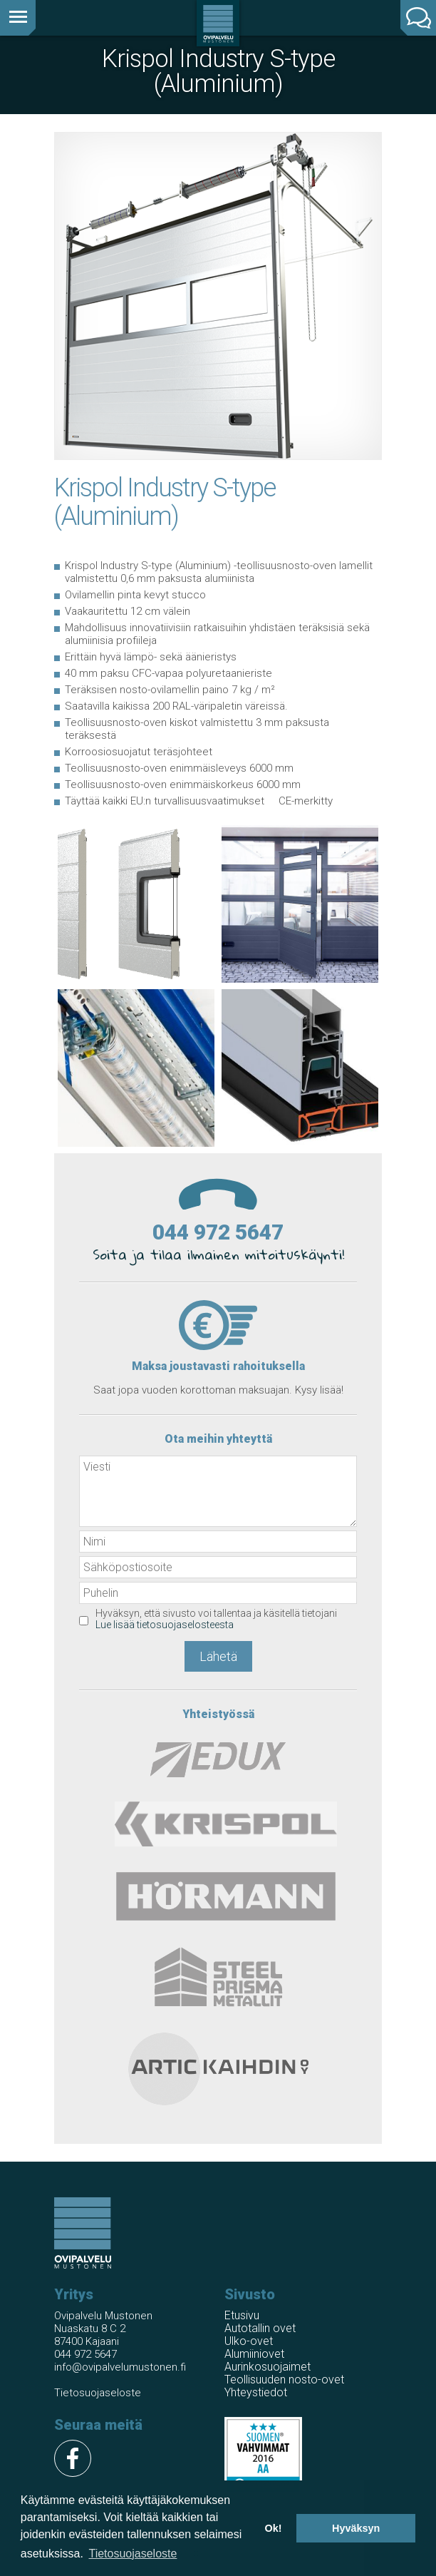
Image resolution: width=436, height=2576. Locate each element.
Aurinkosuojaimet (267, 2366)
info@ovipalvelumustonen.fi (120, 2367)
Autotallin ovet (260, 2328)
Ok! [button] (272, 2528)
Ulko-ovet (248, 2341)
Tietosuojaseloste (97, 2392)
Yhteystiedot (255, 2392)
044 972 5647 (218, 1232)
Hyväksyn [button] (356, 2528)
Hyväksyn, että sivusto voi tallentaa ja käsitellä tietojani (216, 1619)
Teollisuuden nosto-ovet (284, 2379)
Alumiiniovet (254, 2354)
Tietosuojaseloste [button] (132, 2553)
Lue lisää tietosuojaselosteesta (164, 1624)
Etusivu (241, 2315)
